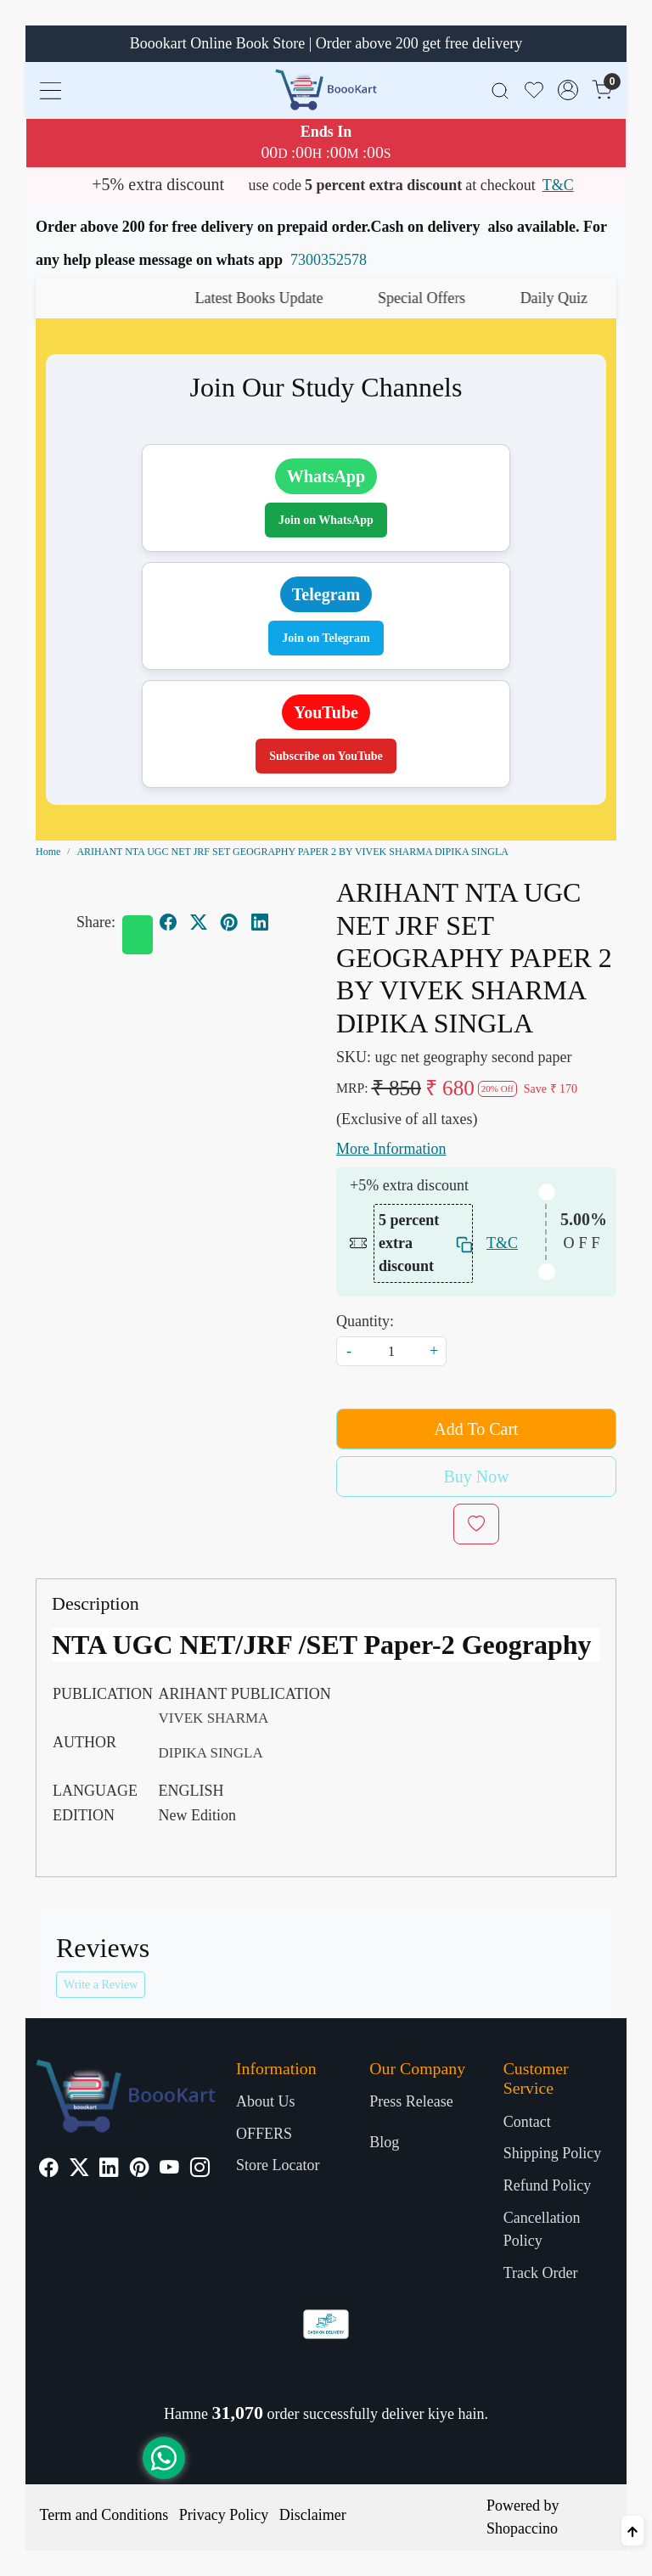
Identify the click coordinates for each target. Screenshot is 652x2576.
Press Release (410, 2101)
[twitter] (198, 922)
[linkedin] (259, 922)
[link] (500, 89)
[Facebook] (49, 2170)
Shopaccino (522, 2528)
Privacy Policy (224, 2514)
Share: (95, 922)
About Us (265, 2101)
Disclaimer (312, 2514)
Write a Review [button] (101, 1984)
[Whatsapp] (137, 934)
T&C (558, 185)
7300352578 (328, 259)
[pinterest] (229, 922)
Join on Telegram (325, 638)
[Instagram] (200, 2170)
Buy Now (476, 1476)
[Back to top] (632, 2530)
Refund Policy (547, 2185)
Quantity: (365, 1321)
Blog (384, 2142)
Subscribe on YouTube (326, 756)
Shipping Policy (552, 2153)
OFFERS (264, 2133)
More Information (391, 1148)
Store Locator (277, 2165)
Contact (527, 2121)
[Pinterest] (139, 2170)
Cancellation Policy (542, 2229)
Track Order (540, 2272)
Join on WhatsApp (326, 520)
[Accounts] (568, 90)
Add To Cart (476, 1429)
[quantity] (391, 1351)
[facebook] (168, 922)
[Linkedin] (109, 2170)
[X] (79, 2170)
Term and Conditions (104, 2514)
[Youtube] (169, 2170)
